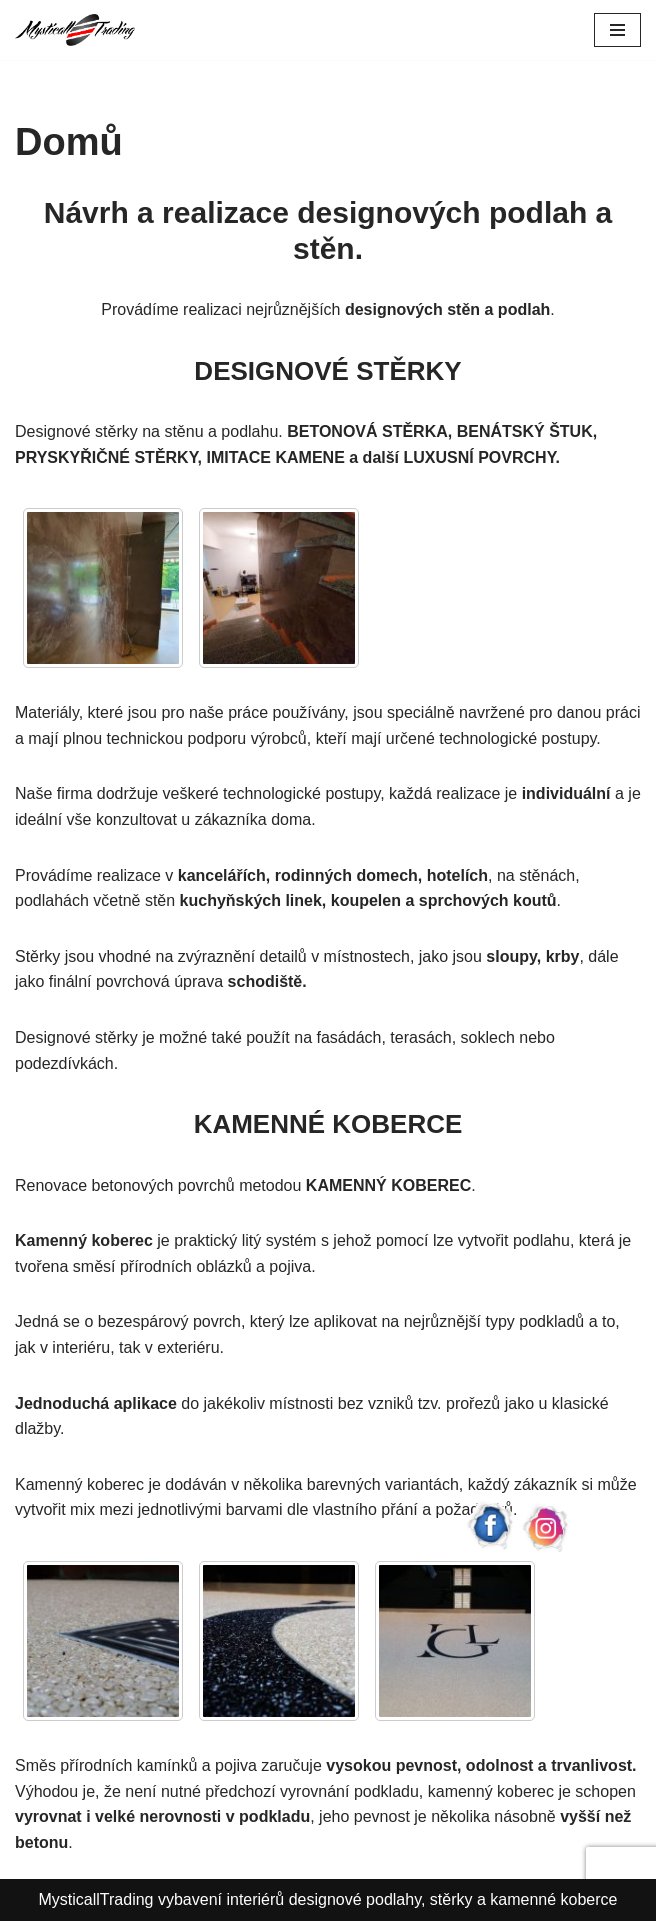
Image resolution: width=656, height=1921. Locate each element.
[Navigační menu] (617, 30)
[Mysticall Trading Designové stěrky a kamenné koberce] (75, 30)
